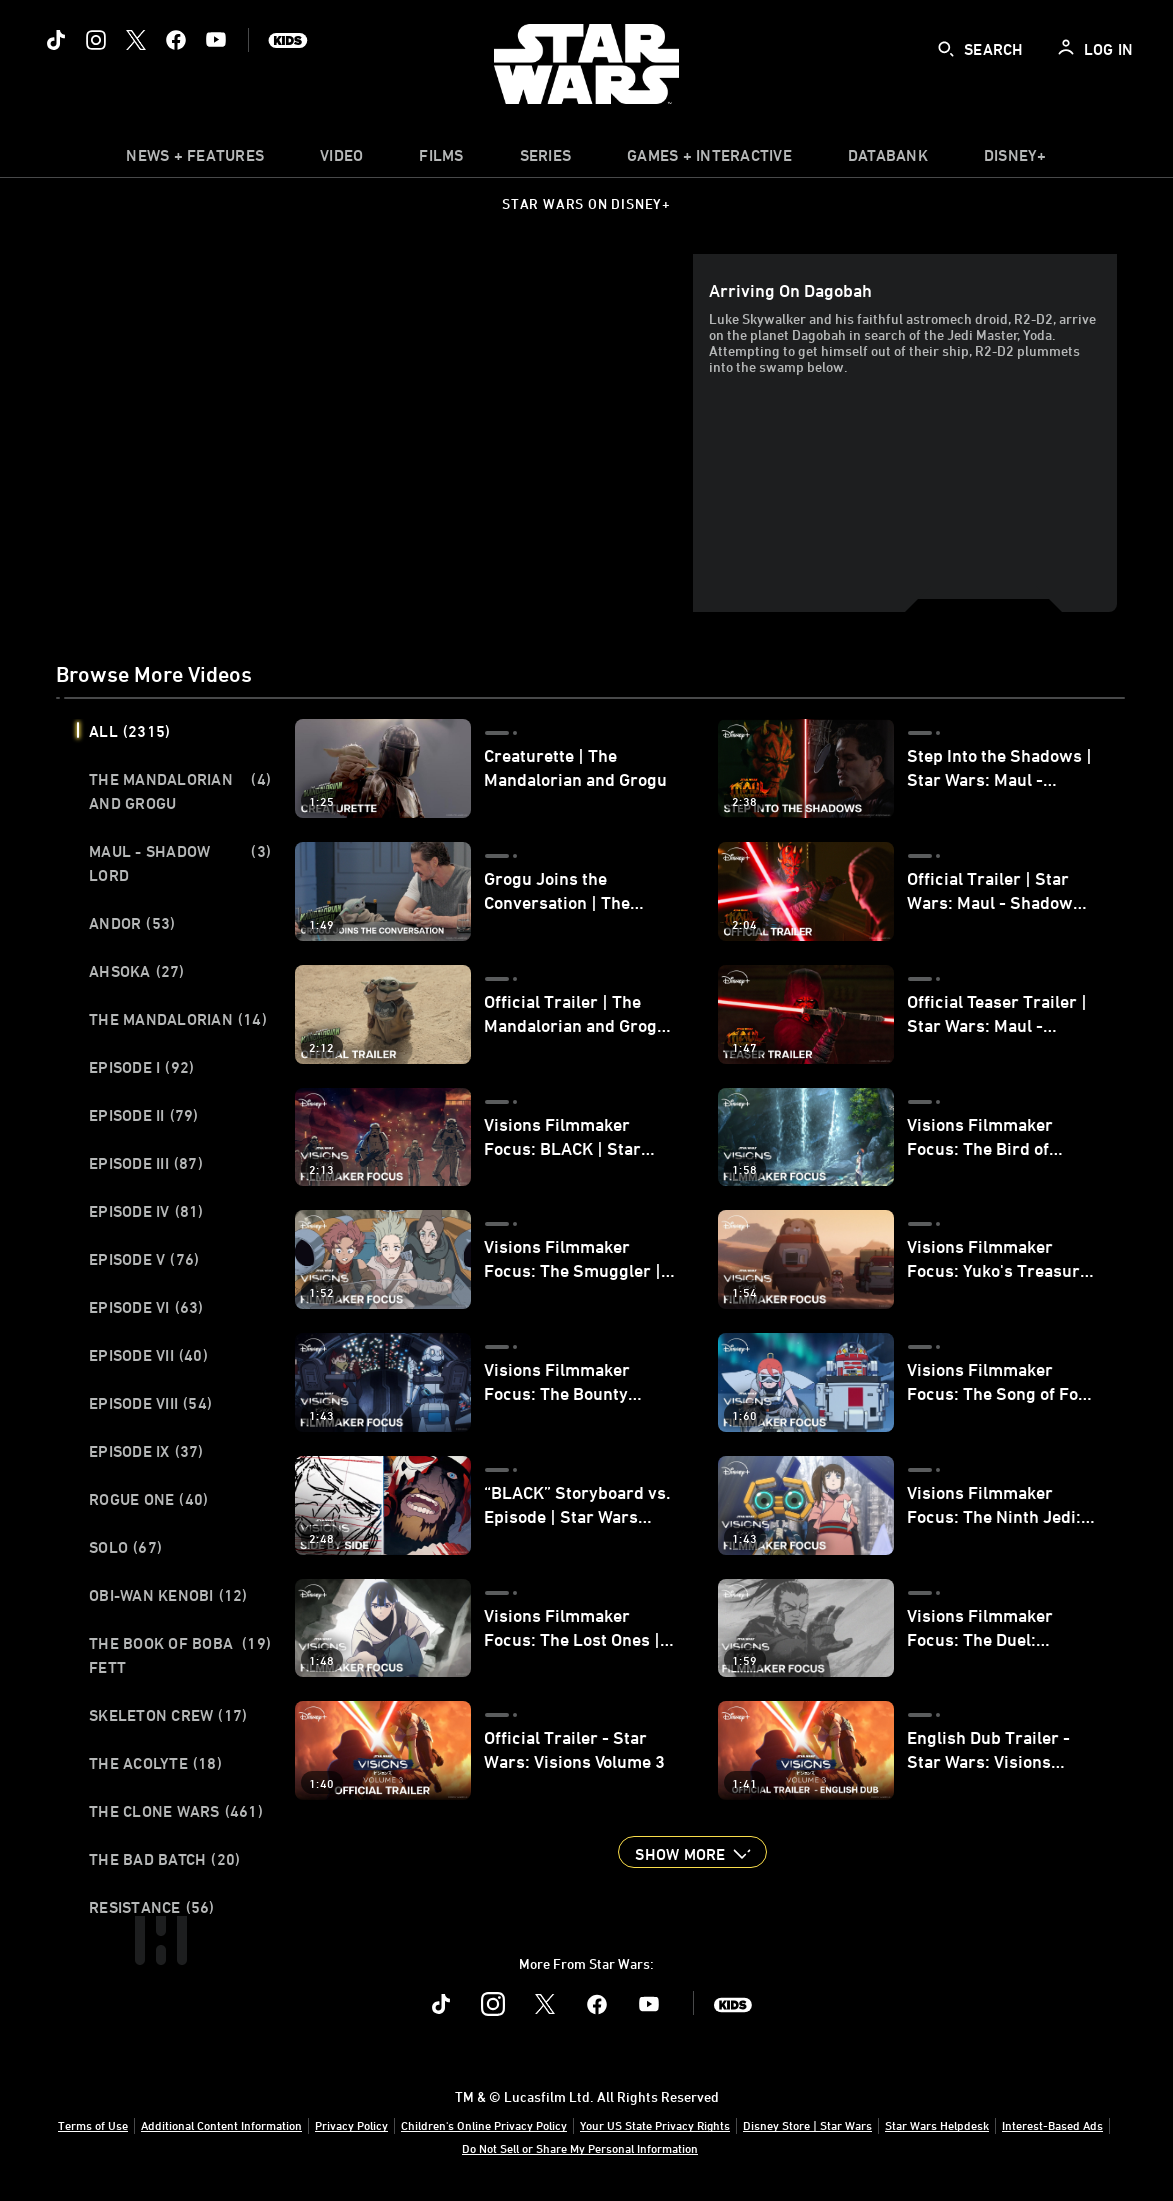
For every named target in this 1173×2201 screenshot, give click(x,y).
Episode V (144, 1259)
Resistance (152, 1907)
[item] (195, 160)
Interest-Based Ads (1052, 2125)
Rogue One (148, 1499)
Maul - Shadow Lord (180, 863)
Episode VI (146, 1307)
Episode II (144, 1115)
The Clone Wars (176, 1811)
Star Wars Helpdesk (937, 2125)
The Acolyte (155, 1763)
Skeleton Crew (168, 1715)
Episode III (146, 1163)
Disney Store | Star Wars (807, 2125)
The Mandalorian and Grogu (180, 791)
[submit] (946, 49)
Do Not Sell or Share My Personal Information (580, 2148)
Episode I (141, 1067)
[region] (378, 433)
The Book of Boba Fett (180, 1655)
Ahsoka (137, 971)
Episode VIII (150, 1403)
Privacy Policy (351, 2125)
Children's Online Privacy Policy (484, 2125)
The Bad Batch (164, 1859)
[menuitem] (341, 160)
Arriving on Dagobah (790, 290)
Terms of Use (93, 2125)
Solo (125, 1547)
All (129, 731)
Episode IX (146, 1451)
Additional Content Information (221, 2125)
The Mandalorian (178, 1019)
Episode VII (148, 1355)
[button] (692, 1852)
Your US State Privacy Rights (655, 2125)
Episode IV (146, 1211)
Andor (132, 923)
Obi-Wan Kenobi (168, 1595)
